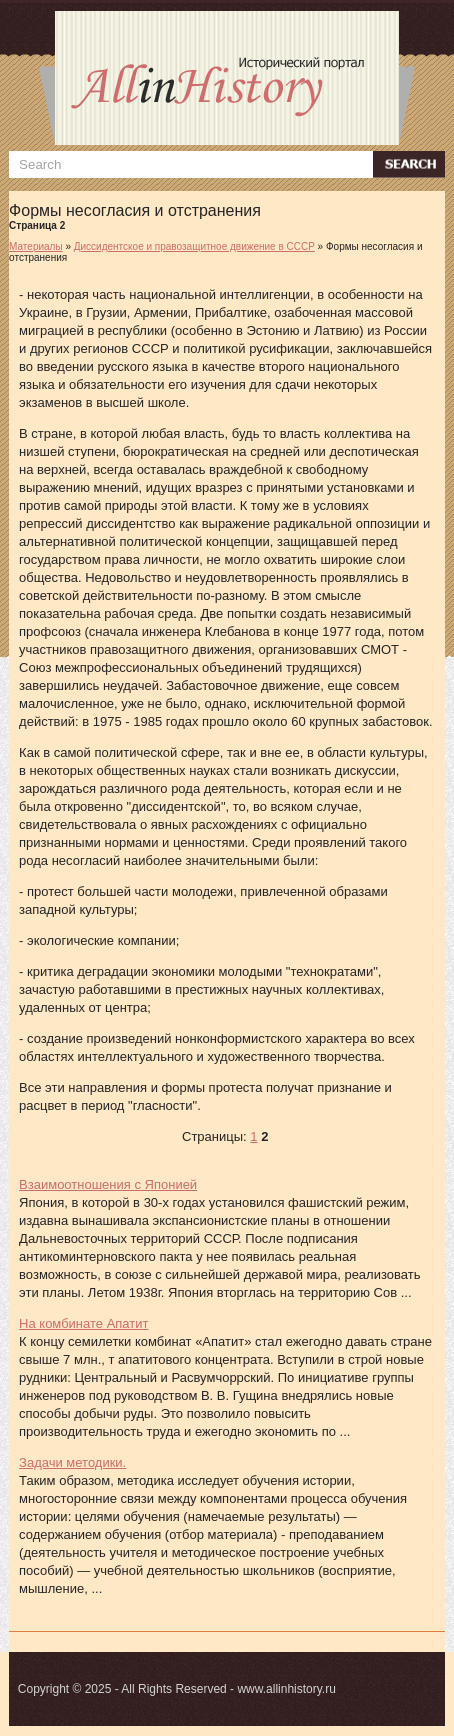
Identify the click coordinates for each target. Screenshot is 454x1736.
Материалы (36, 246)
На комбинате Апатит (83, 1323)
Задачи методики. (72, 1462)
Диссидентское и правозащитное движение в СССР (194, 246)
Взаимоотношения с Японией (108, 1184)
